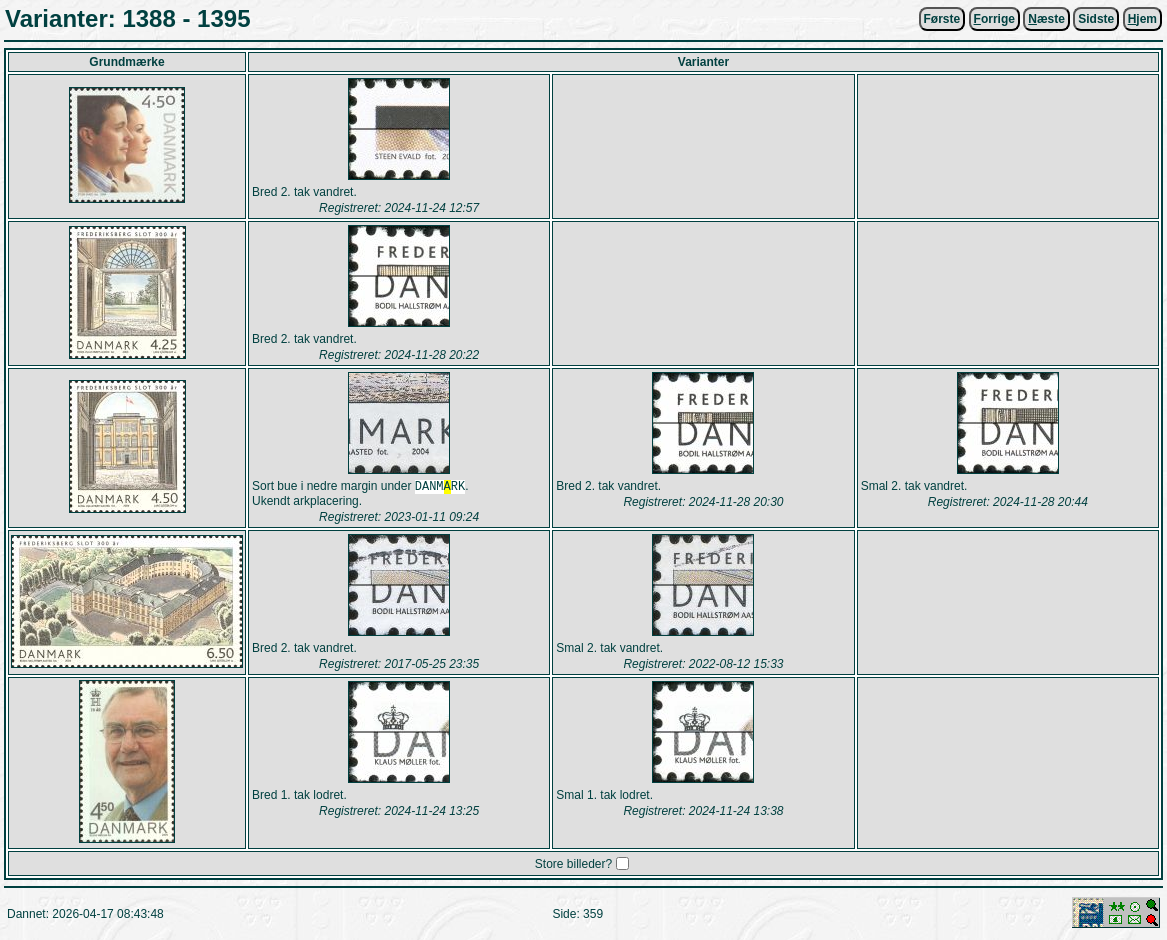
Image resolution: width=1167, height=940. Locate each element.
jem (1142, 19)
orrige (994, 19)
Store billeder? (573, 866)
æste (1046, 19)
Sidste (1096, 19)
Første (942, 19)
